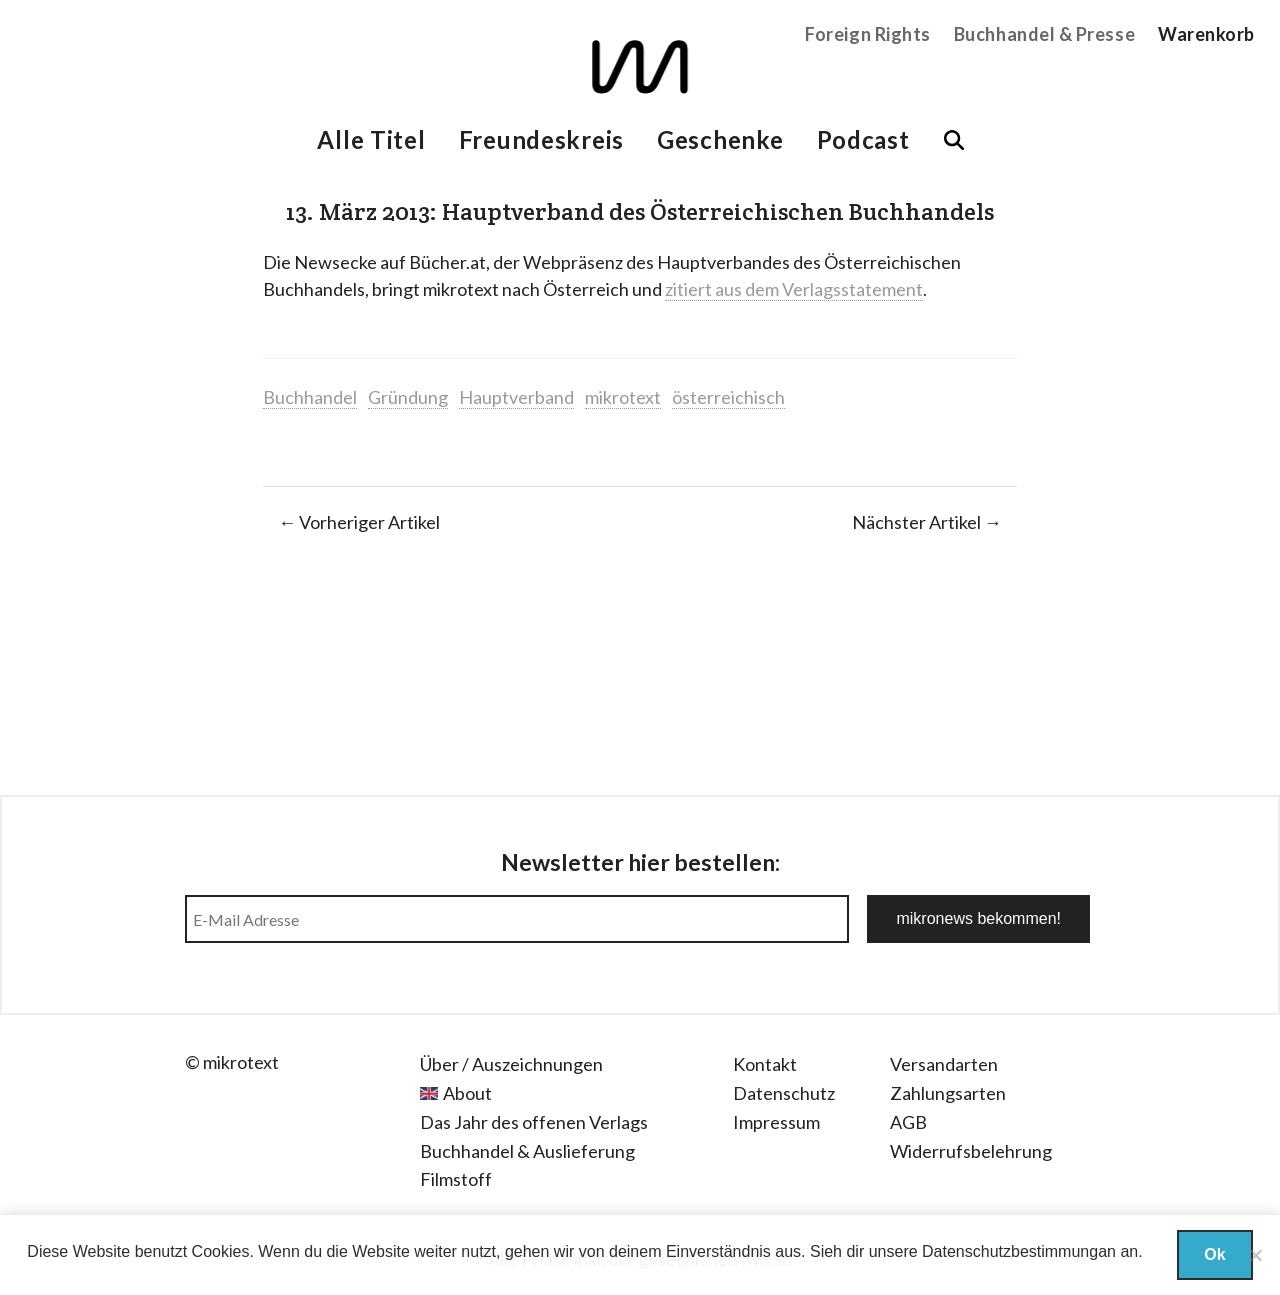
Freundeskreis (541, 139)
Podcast (863, 139)
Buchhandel (310, 397)
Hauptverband (516, 397)
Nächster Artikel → (927, 522)
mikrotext (623, 397)
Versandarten (944, 1064)
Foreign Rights (868, 34)
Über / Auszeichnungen (511, 1064)
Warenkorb (1206, 34)
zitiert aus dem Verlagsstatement (794, 289)
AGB (908, 1122)
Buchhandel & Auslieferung (527, 1151)
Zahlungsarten (948, 1093)
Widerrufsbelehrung (971, 1151)
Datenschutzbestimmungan (1019, 1251)
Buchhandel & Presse (1044, 34)
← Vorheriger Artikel (359, 522)
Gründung (408, 397)
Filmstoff (456, 1179)
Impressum (776, 1122)
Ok (1214, 1254)
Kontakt (765, 1064)
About (467, 1093)
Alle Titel (371, 139)
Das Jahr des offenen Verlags (534, 1122)
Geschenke (720, 139)
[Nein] (1255, 1255)
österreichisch (728, 397)
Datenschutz (784, 1093)
